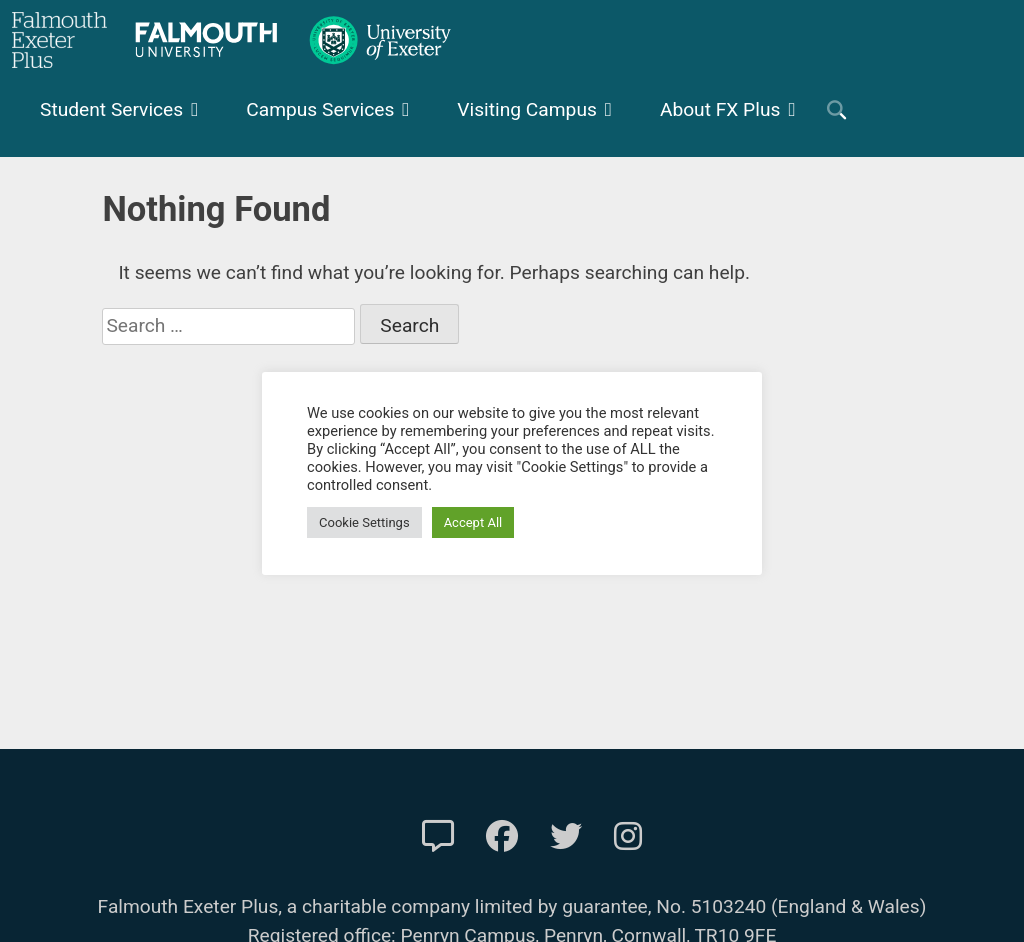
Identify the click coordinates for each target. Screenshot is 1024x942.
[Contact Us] (438, 837)
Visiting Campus (527, 109)
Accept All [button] (473, 522)
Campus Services (320, 109)
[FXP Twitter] (566, 837)
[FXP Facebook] (502, 837)
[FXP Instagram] (628, 837)
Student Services (111, 109)
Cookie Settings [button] (364, 522)
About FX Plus (720, 109)
